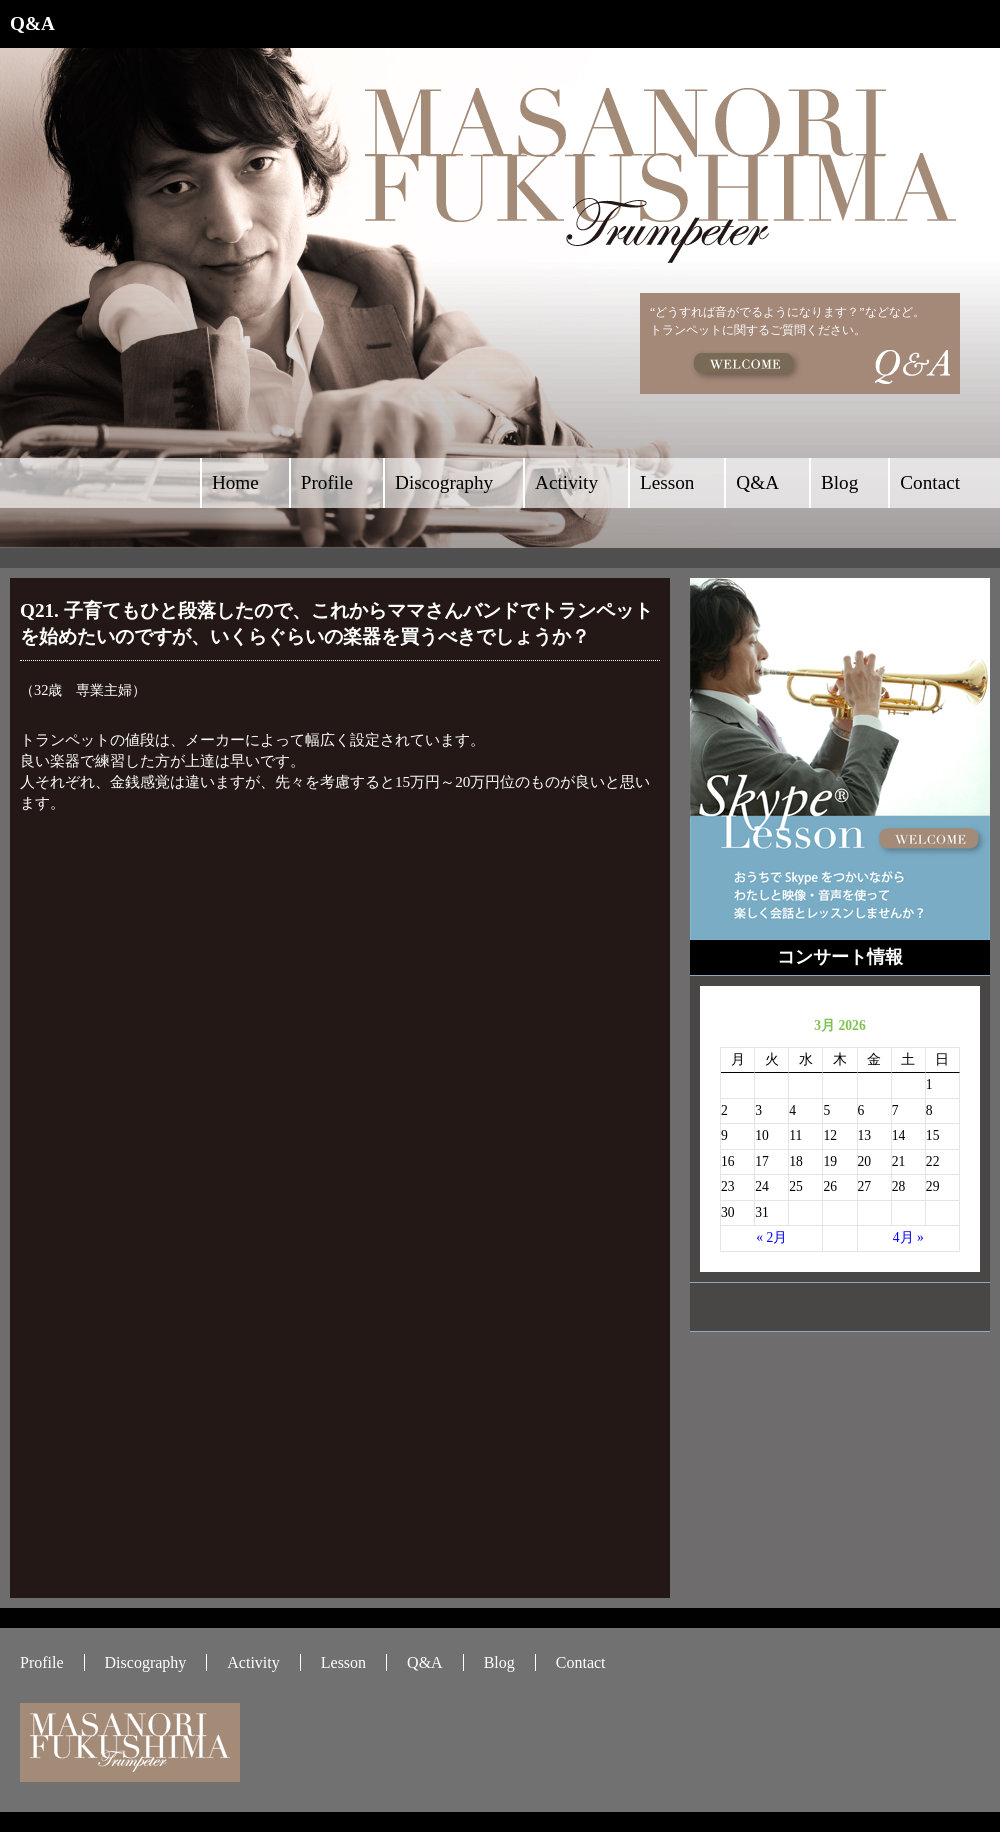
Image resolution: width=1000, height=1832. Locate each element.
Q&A (757, 482)
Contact (930, 482)
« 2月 (771, 1237)
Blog (839, 482)
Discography (444, 482)
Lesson (667, 482)
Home (235, 482)
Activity (566, 482)
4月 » (908, 1237)
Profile (327, 482)
